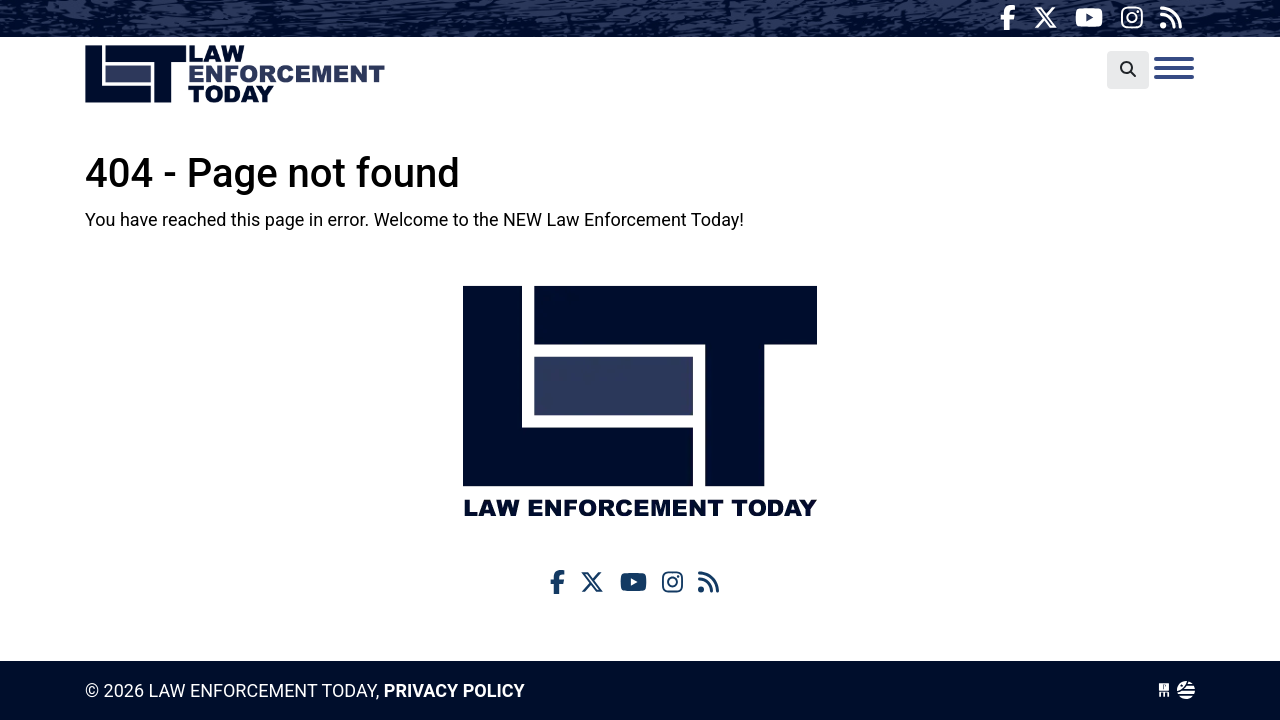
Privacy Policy (454, 690)
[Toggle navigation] (1174, 68)
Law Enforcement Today (235, 75)
